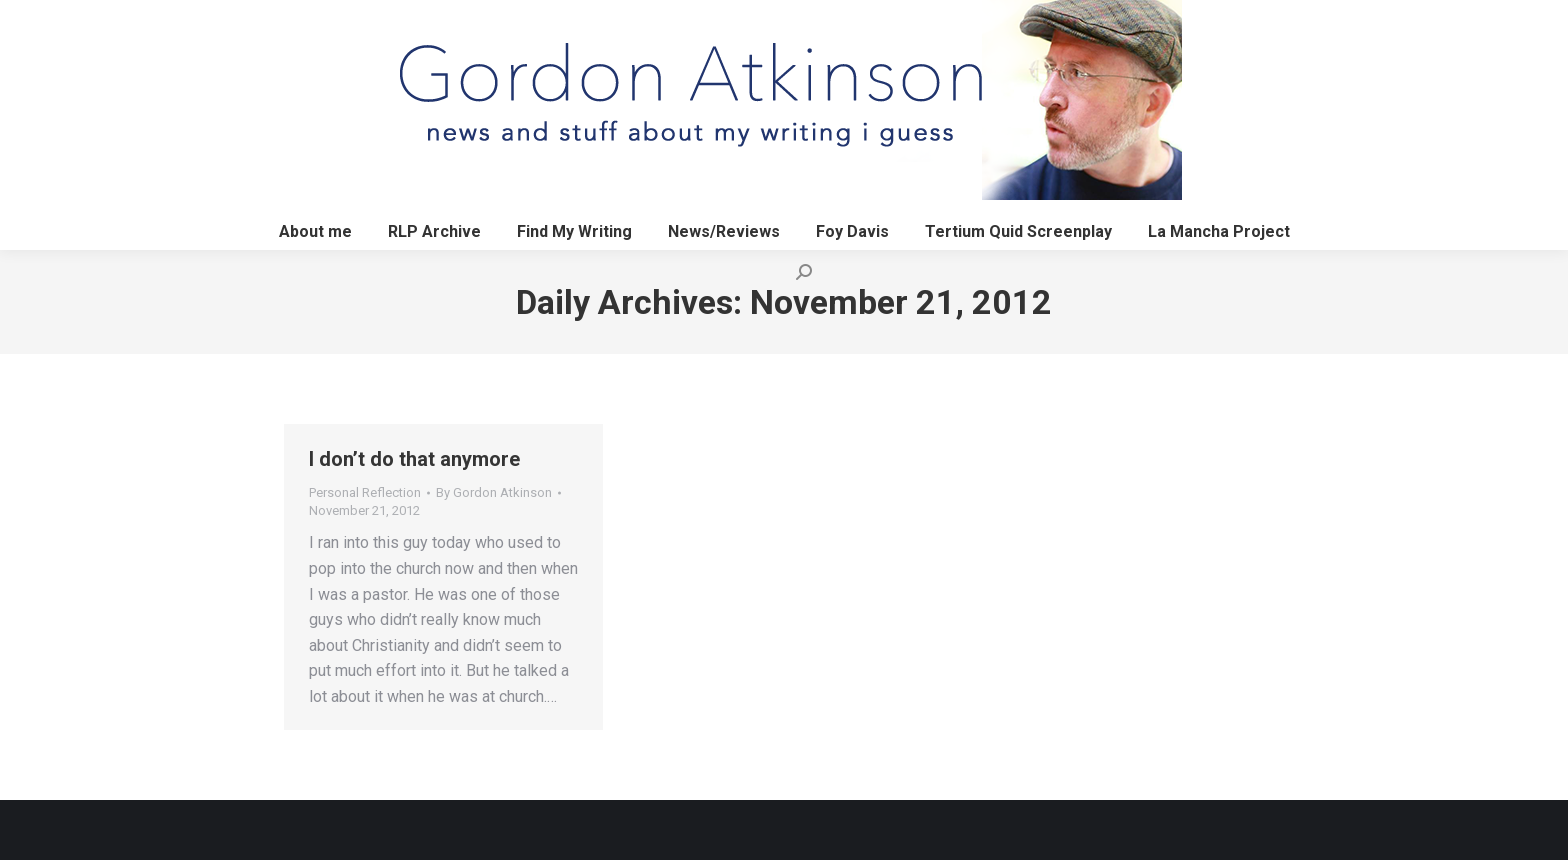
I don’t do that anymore (414, 459)
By (494, 492)
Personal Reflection (365, 492)
